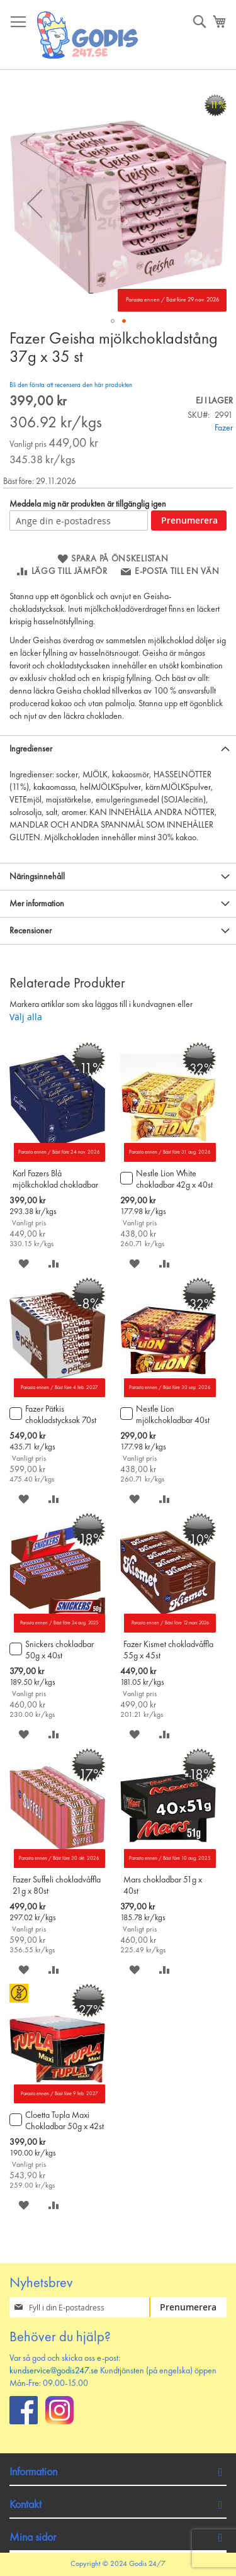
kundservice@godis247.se (53, 2370)
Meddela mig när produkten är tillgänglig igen (87, 504)
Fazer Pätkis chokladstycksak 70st (60, 1415)
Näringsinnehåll (37, 876)
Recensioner (30, 930)
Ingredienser (30, 749)
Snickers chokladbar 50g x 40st (59, 1650)
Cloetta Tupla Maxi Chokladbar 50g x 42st (64, 2121)
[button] (34, 203)
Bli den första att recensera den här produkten (70, 385)
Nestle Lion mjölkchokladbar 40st (173, 1415)
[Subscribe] (188, 2307)
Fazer (224, 428)
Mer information (36, 903)
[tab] (118, 748)
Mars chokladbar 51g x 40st (162, 1886)
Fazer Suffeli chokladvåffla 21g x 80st (57, 1886)
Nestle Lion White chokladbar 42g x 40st (174, 1179)
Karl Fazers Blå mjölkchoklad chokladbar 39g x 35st (55, 1180)
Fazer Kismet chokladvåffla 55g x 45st (168, 1650)
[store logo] (88, 35)
